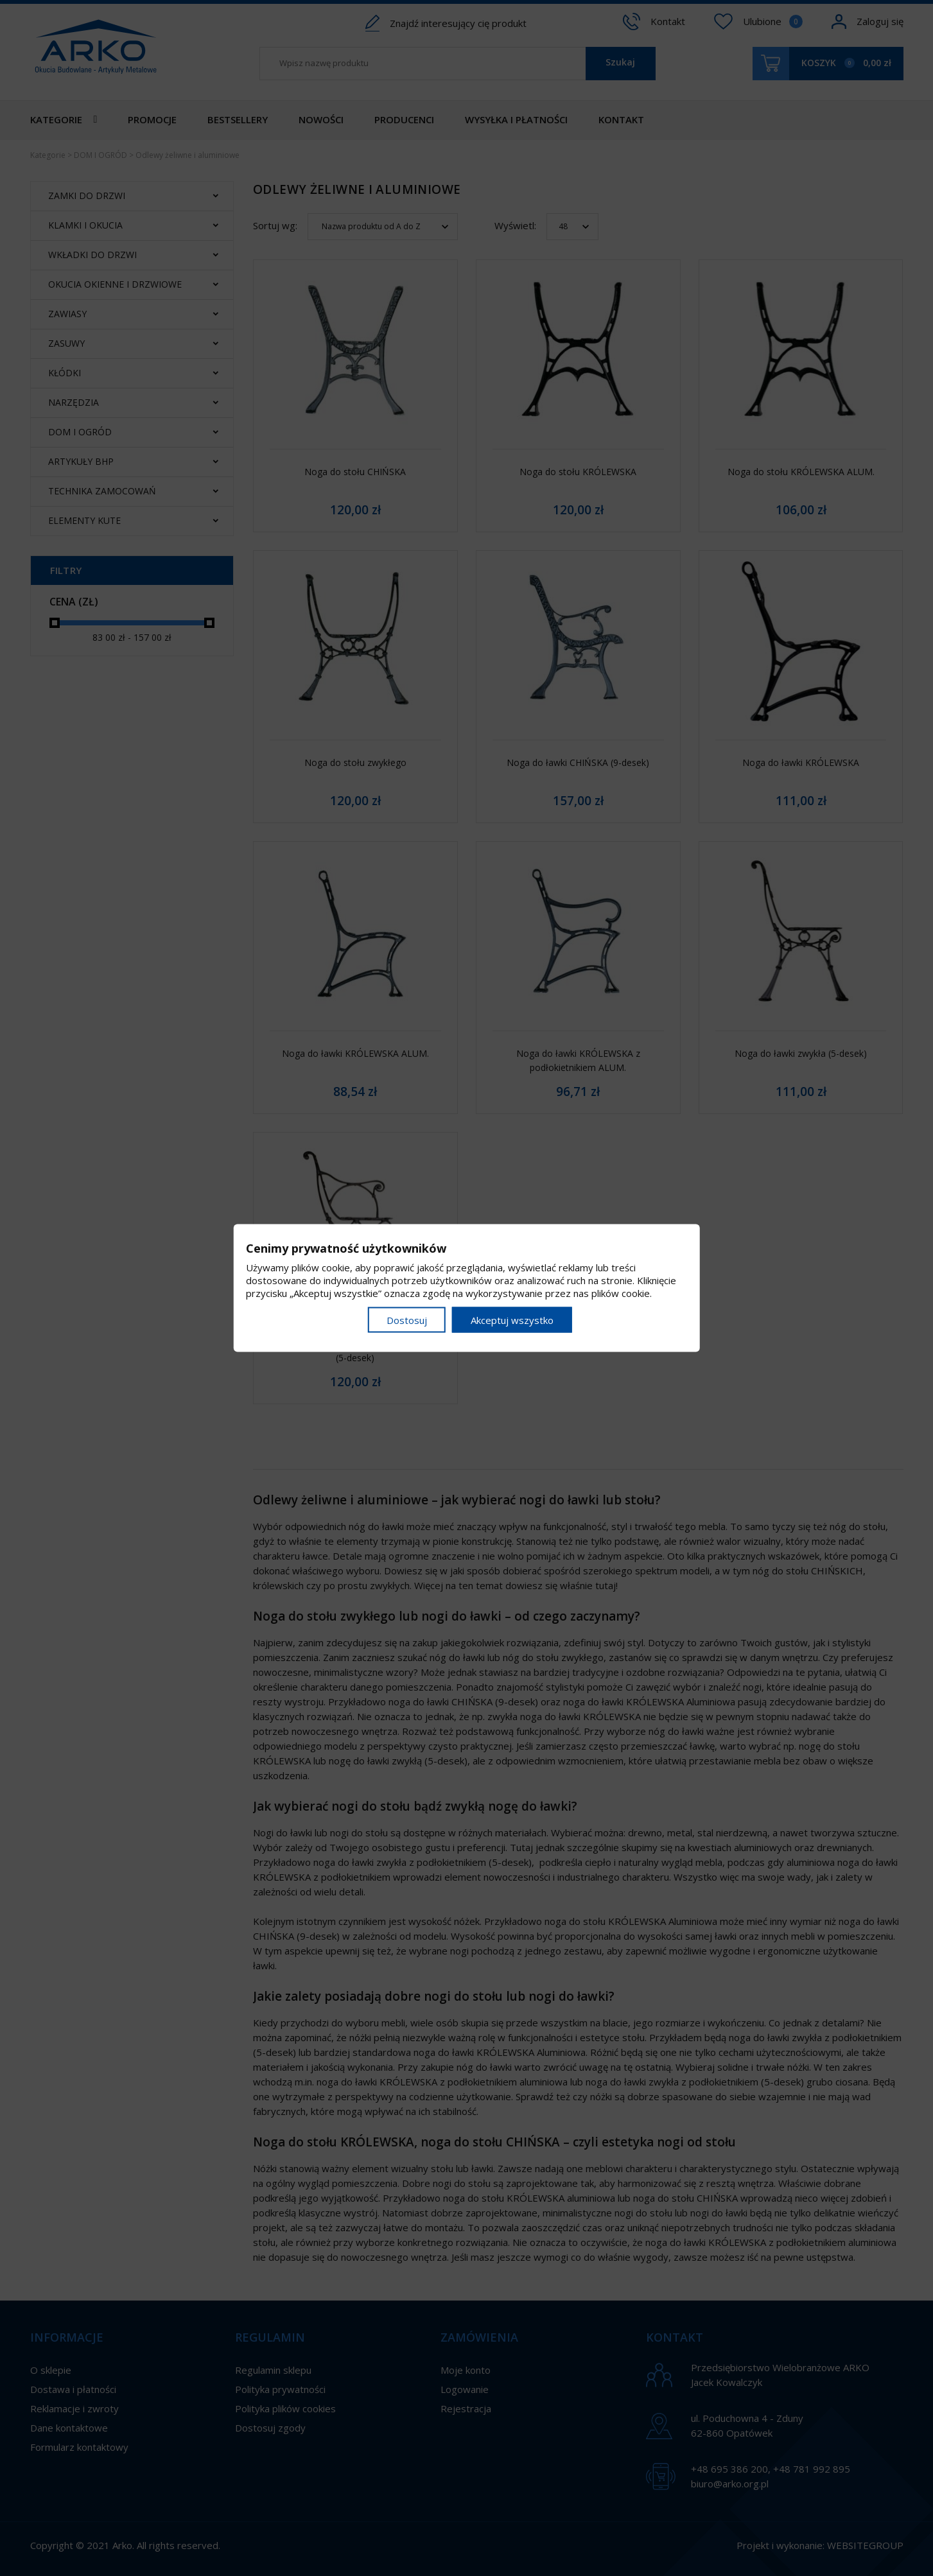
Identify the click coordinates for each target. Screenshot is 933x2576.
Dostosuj (407, 1320)
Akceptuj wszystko (512, 1320)
